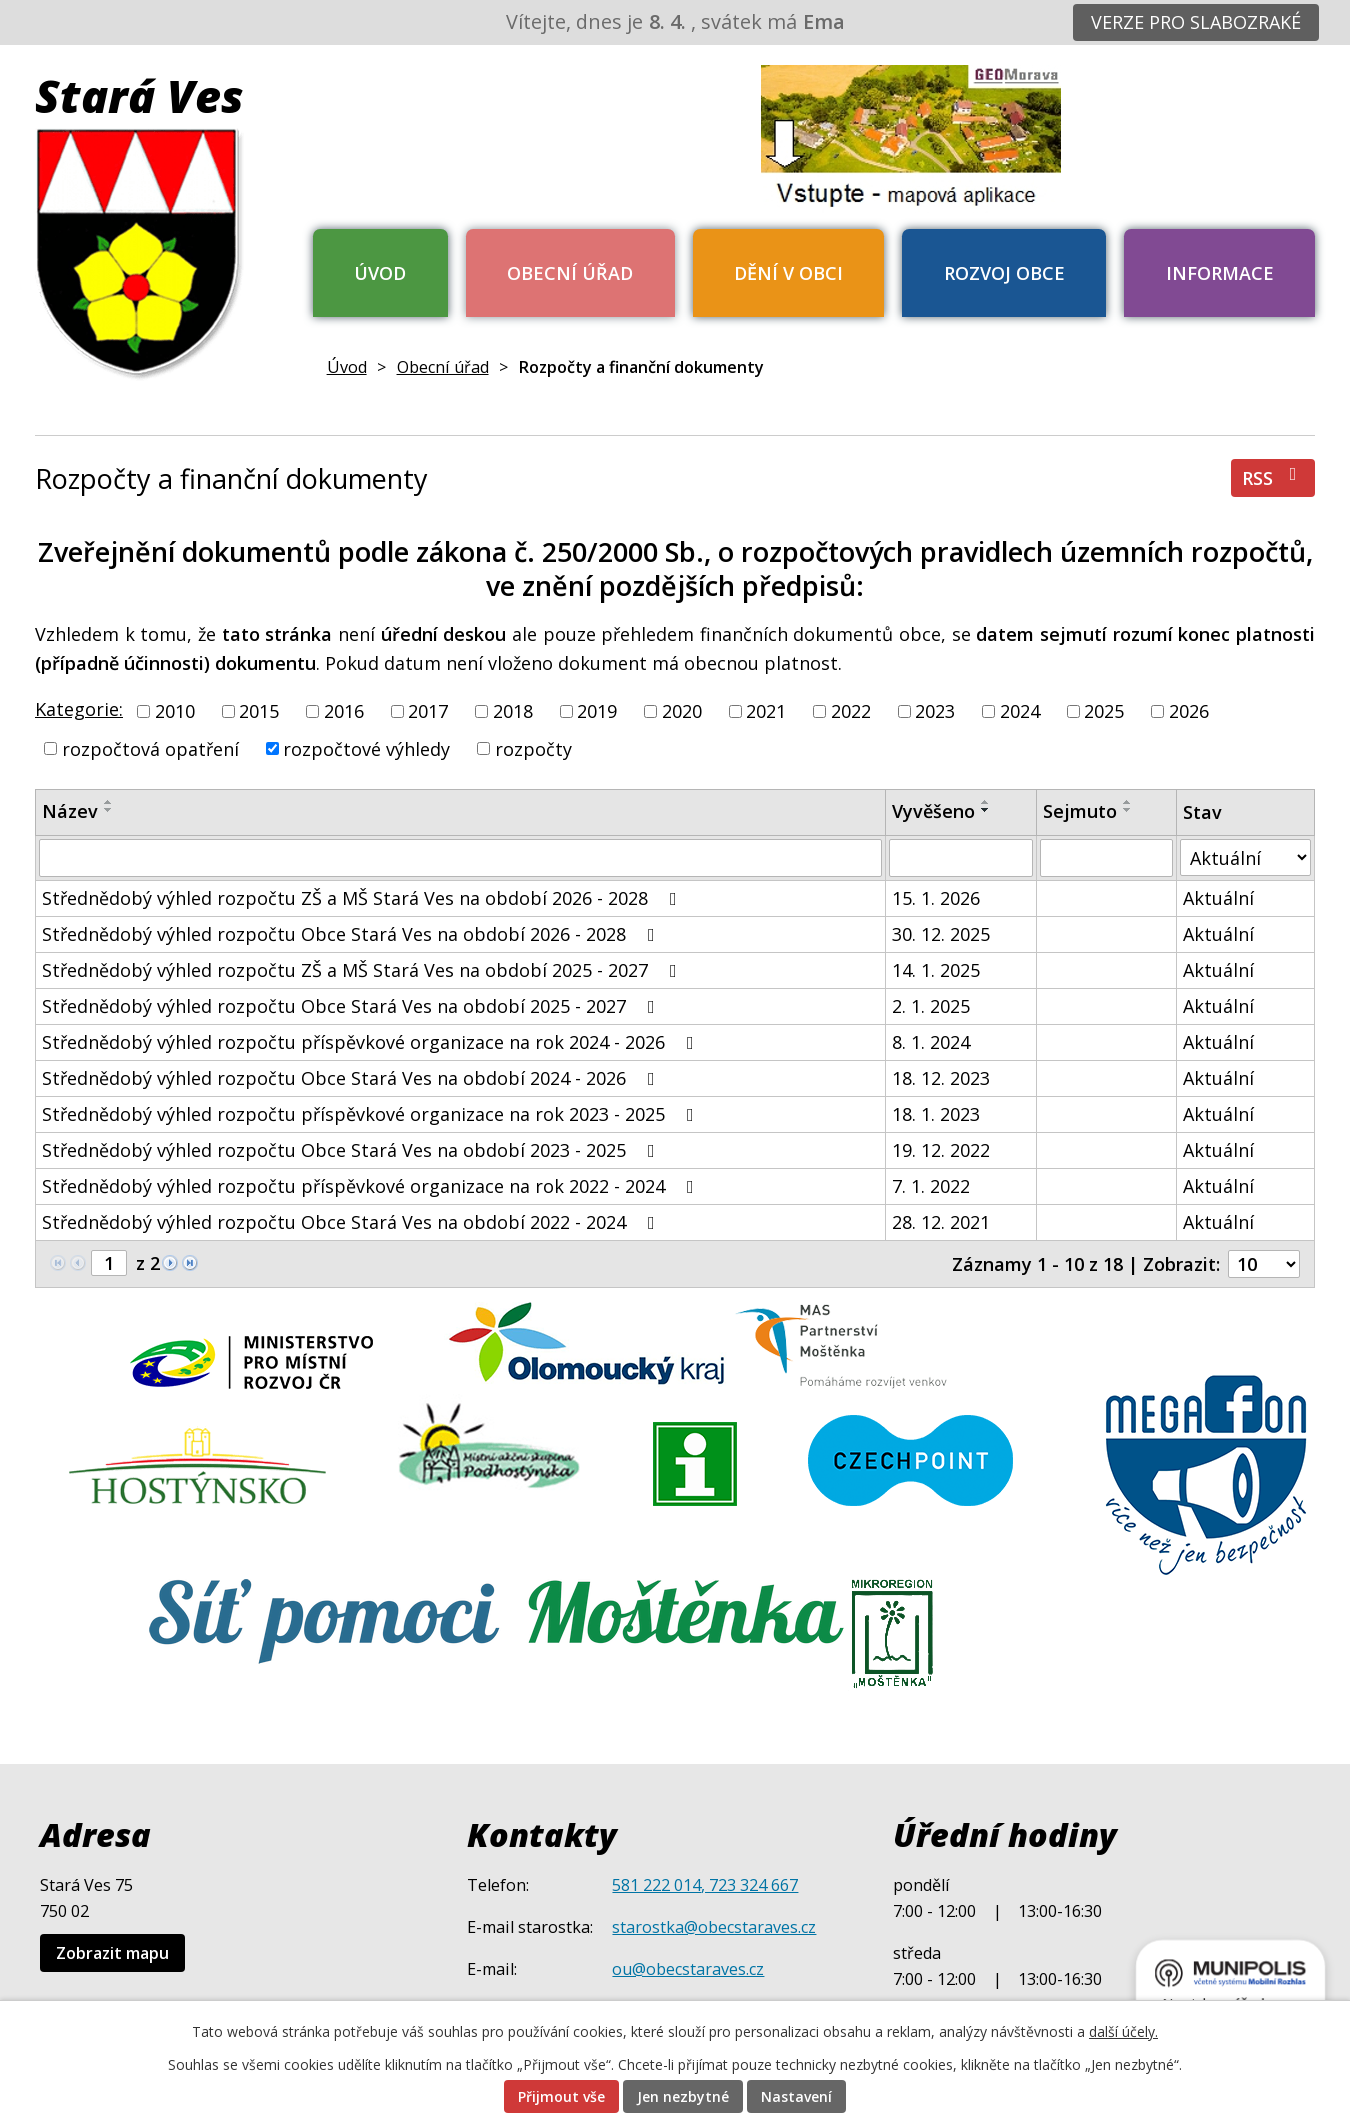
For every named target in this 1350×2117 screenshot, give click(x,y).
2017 (428, 711)
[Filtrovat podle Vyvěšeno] (961, 858)
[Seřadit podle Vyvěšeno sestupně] (986, 810)
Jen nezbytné (683, 2096)
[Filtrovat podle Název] (460, 858)
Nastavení (796, 2096)
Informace (1220, 273)
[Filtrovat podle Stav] (1245, 857)
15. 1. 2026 (936, 898)
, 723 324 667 (749, 1885)
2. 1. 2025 (931, 1006)
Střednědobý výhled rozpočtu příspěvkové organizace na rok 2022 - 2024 (372, 1186)
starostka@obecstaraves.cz (714, 1927)
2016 (344, 711)
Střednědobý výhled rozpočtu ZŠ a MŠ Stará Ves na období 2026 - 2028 (363, 898)
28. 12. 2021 (941, 1222)
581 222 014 (656, 1885)
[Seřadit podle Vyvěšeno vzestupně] (986, 802)
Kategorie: (79, 709)
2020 (682, 711)
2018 (513, 711)
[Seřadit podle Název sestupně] (109, 810)
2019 (597, 711)
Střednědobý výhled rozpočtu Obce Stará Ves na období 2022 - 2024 (352, 1222)
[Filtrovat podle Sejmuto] (1106, 858)
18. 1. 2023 (936, 1114)
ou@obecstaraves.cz (688, 1969)
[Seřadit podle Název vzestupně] (109, 802)
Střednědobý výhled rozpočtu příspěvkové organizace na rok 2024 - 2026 (372, 1042)
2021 (766, 711)
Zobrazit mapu (112, 1953)
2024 (1020, 711)
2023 (935, 711)
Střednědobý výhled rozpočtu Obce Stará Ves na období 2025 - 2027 (352, 1006)
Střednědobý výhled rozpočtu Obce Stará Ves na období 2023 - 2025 (352, 1150)
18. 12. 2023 (941, 1078)
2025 (1104, 711)
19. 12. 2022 (941, 1150)
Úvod (380, 273)
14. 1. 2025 (936, 970)
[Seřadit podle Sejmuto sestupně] (1128, 810)
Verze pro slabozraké (1196, 22)
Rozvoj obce (1004, 273)
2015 (259, 711)
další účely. (1123, 2031)
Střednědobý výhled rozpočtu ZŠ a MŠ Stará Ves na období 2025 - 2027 (363, 970)
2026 (1189, 711)
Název (70, 811)
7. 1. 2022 (931, 1186)
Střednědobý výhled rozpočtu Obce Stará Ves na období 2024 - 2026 (352, 1078)
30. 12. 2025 (941, 934)
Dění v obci (788, 273)
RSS (1273, 477)
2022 (851, 711)
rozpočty (533, 748)
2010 (175, 711)
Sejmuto (1080, 811)
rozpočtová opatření (150, 748)
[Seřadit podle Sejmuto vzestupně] (1128, 802)
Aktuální (1218, 898)
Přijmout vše (561, 2096)
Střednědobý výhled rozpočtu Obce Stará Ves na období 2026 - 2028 (352, 934)
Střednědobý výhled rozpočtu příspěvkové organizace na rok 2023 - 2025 (372, 1114)
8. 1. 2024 (931, 1042)
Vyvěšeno (933, 811)
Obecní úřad (570, 273)
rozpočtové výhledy (366, 748)
